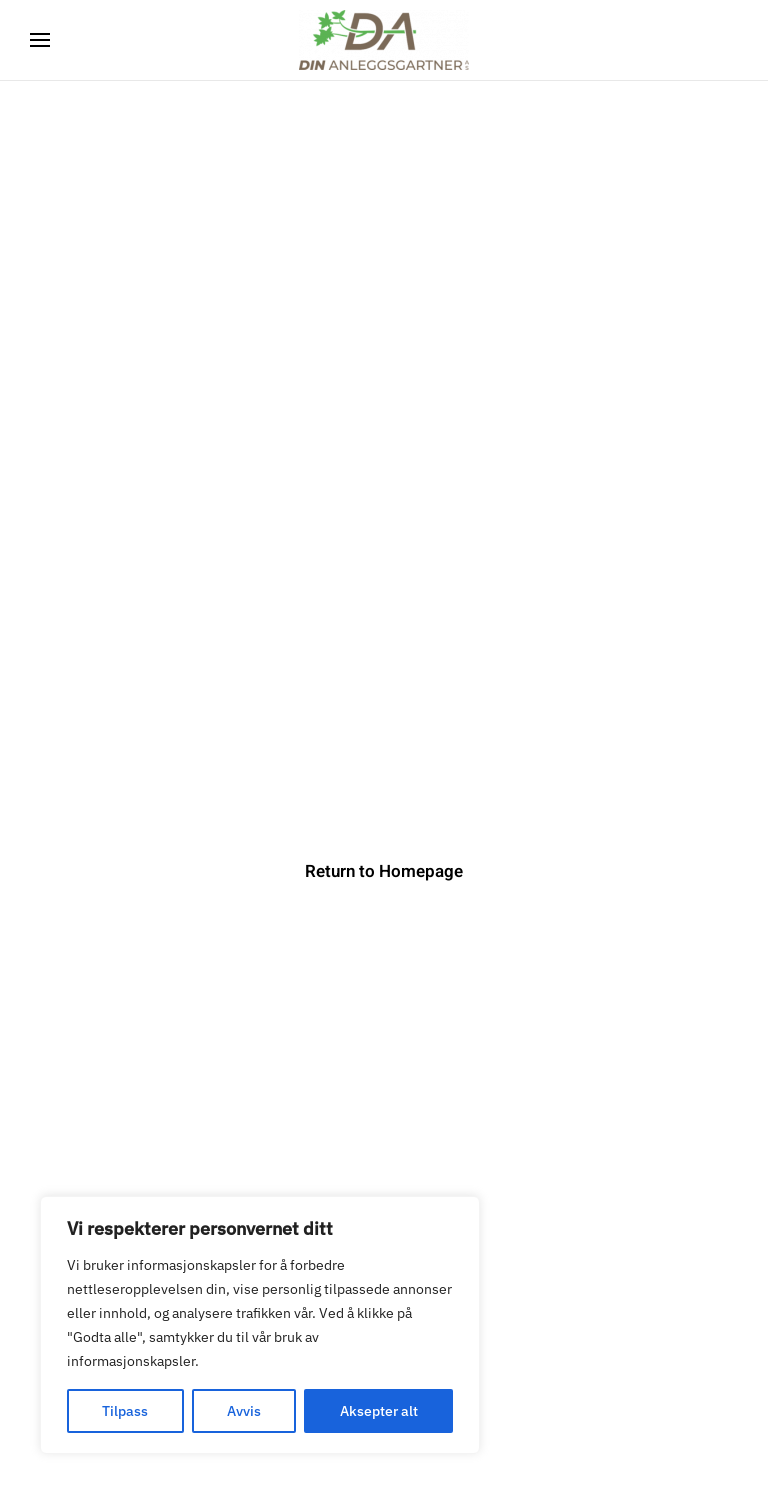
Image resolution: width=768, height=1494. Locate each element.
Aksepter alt (379, 1411)
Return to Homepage (384, 871)
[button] (40, 40)
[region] (260, 1325)
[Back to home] (384, 40)
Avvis (244, 1411)
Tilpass (125, 1411)
